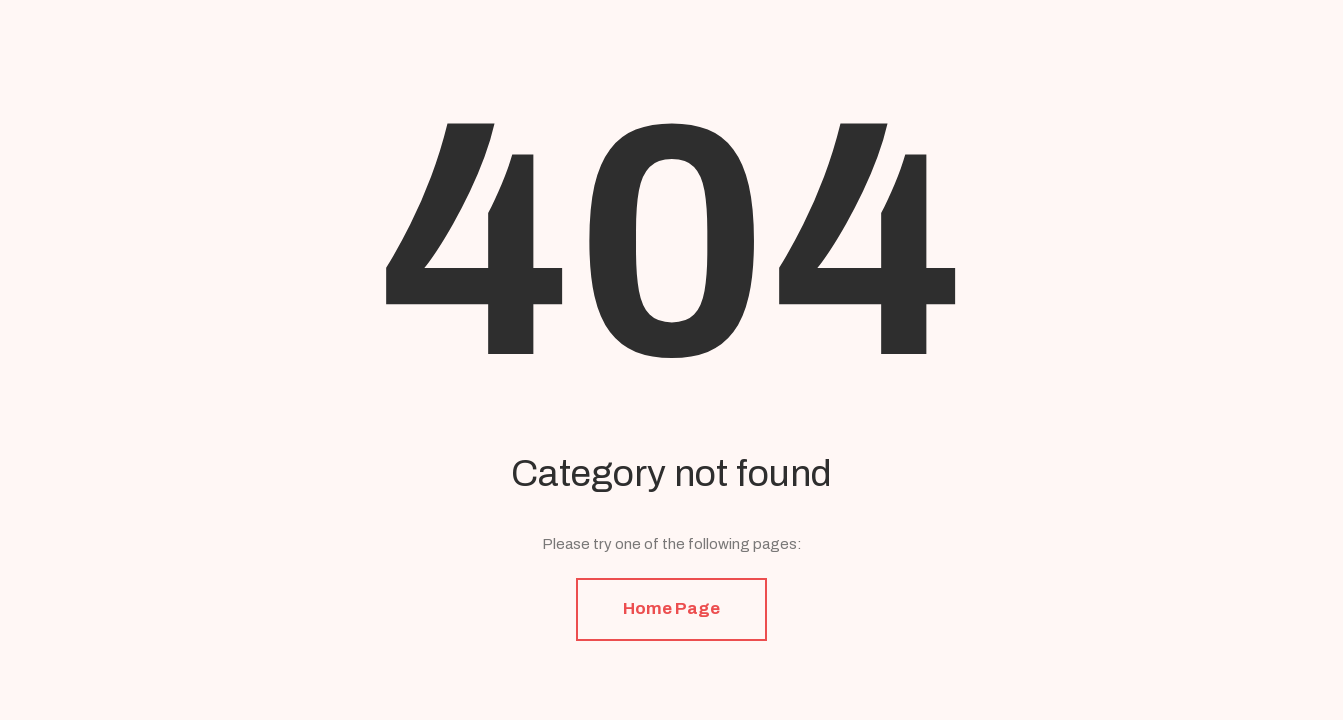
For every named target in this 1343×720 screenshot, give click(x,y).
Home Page (671, 608)
